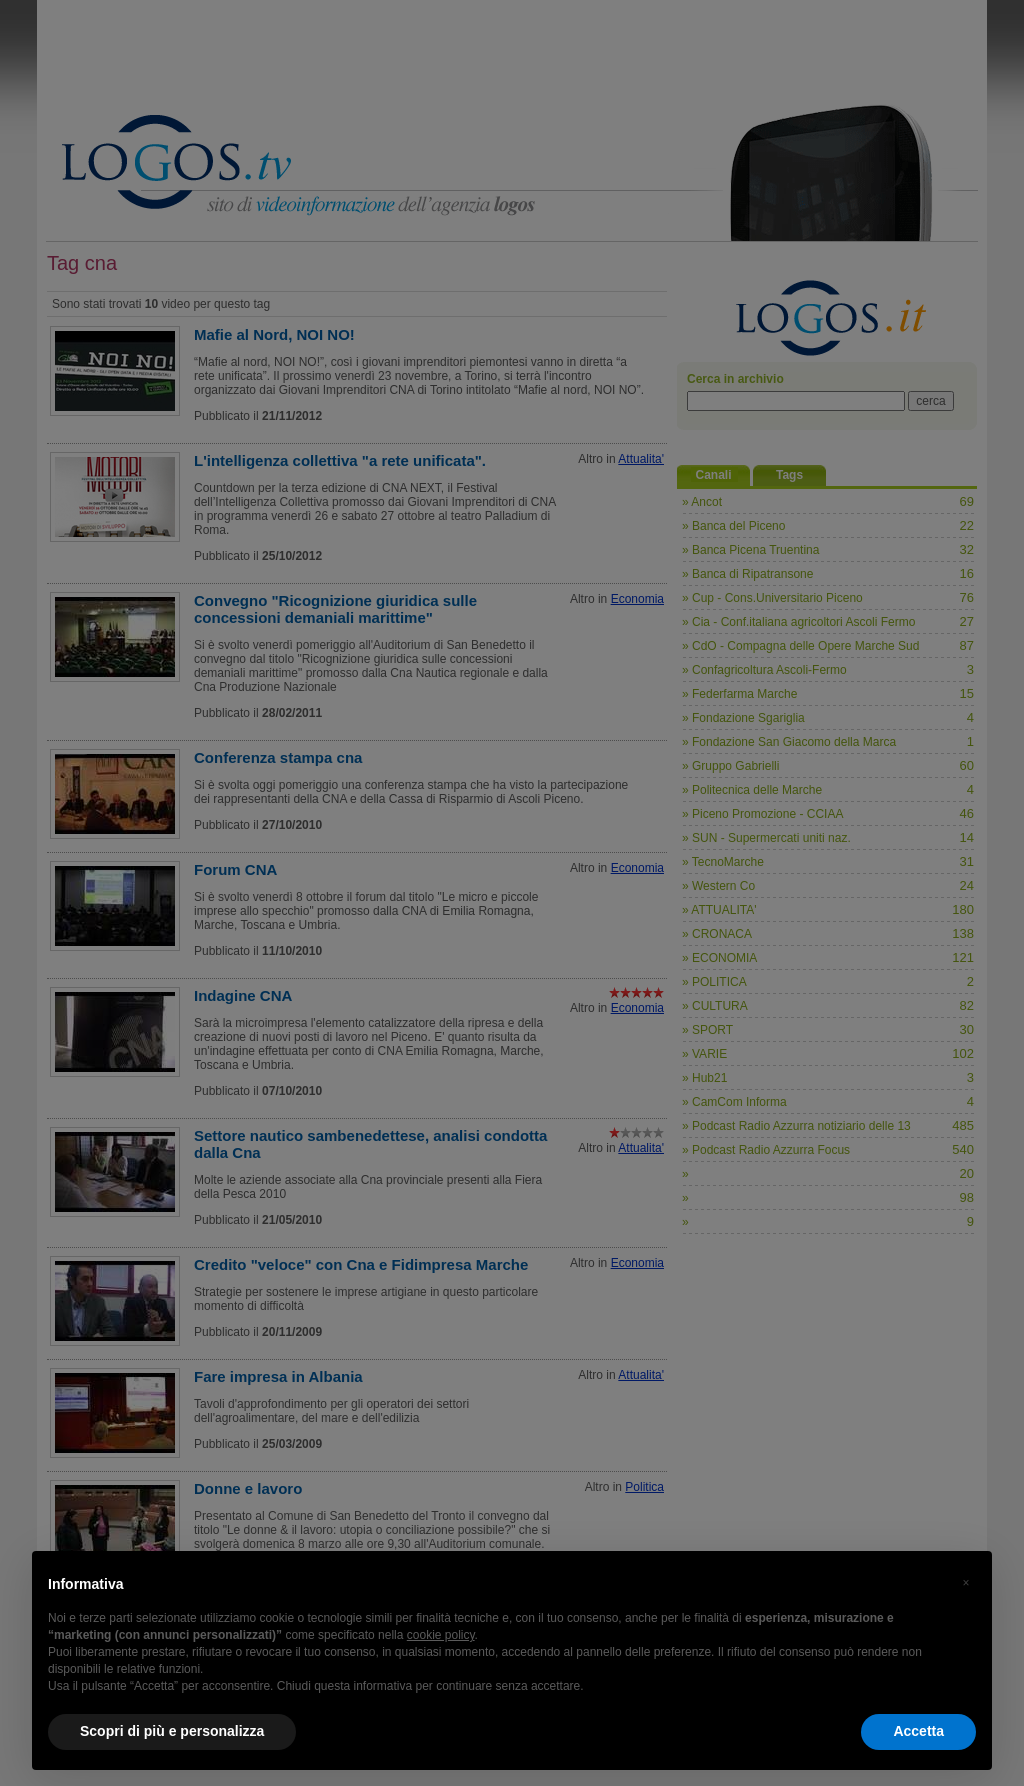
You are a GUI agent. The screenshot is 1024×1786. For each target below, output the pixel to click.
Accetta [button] (918, 1731)
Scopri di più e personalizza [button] (172, 1731)
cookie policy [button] (441, 1635)
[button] (966, 1583)
